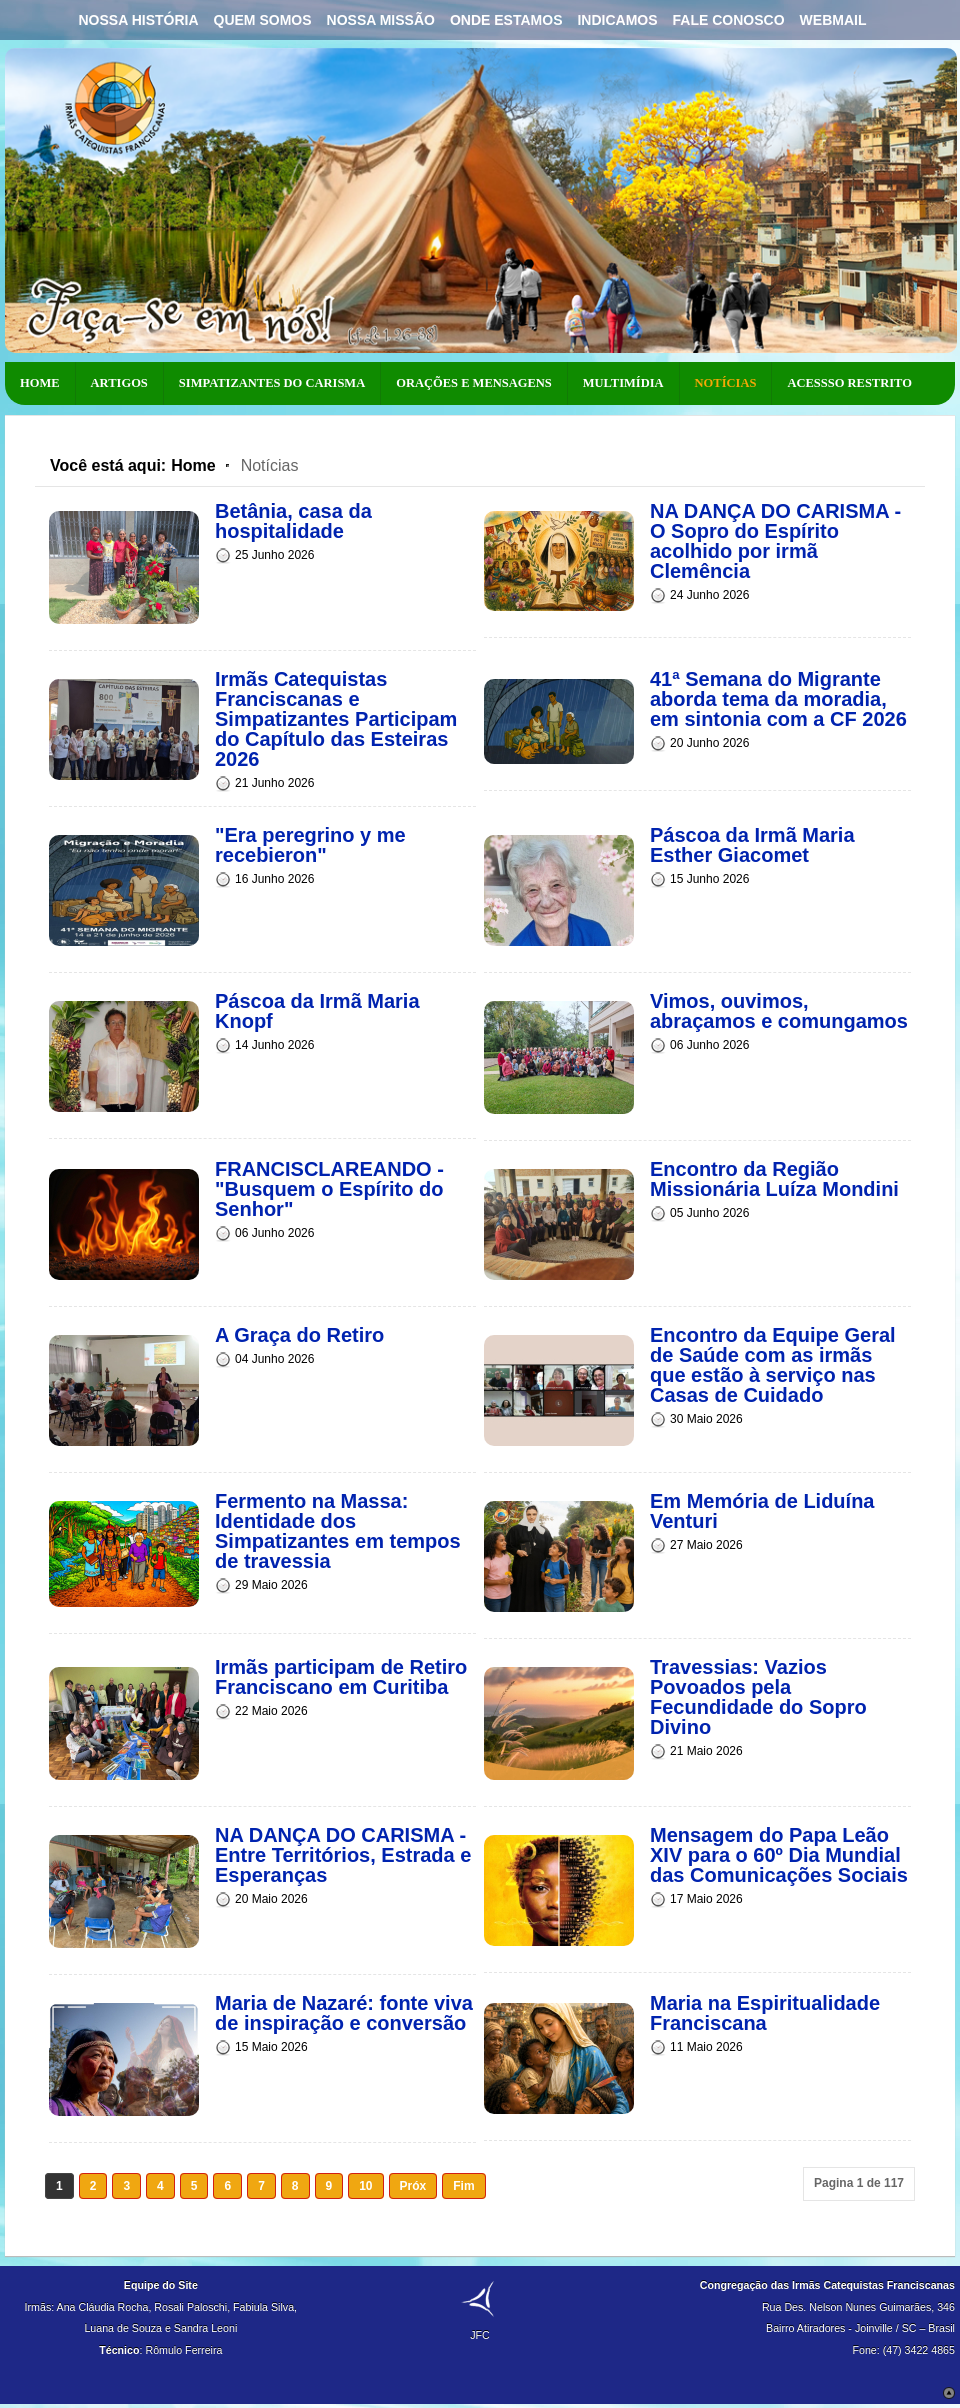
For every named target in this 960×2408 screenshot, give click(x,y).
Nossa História (138, 20)
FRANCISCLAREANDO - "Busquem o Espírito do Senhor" (329, 1189)
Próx (413, 2186)
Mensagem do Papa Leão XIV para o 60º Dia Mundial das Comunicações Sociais (779, 1855)
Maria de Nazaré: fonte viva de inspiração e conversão (344, 2013)
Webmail (833, 20)
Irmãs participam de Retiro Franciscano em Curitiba (341, 1677)
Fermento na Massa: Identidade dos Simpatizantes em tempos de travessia (338, 1531)
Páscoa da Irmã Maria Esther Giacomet (752, 845)
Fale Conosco (729, 20)
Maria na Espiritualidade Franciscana (765, 2013)
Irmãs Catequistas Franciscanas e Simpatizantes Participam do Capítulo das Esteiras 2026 (336, 719)
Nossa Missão (381, 20)
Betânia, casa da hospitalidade (293, 521)
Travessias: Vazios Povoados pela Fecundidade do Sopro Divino (758, 1697)
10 (365, 2186)
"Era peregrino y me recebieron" (310, 845)
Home (193, 465)
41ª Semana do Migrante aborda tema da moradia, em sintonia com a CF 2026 (778, 699)
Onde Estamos (506, 20)
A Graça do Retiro (299, 1335)
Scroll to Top (949, 2393)
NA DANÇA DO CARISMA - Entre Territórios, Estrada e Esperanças (343, 1855)
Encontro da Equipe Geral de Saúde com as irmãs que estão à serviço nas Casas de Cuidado (773, 1365)
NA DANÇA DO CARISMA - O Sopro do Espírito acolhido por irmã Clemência (775, 541)
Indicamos (617, 20)
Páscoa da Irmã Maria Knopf (317, 1011)
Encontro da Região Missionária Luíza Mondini (774, 1179)
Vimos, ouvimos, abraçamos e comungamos (779, 1011)
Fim (463, 2186)
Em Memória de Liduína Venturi (762, 1511)
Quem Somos (263, 20)
